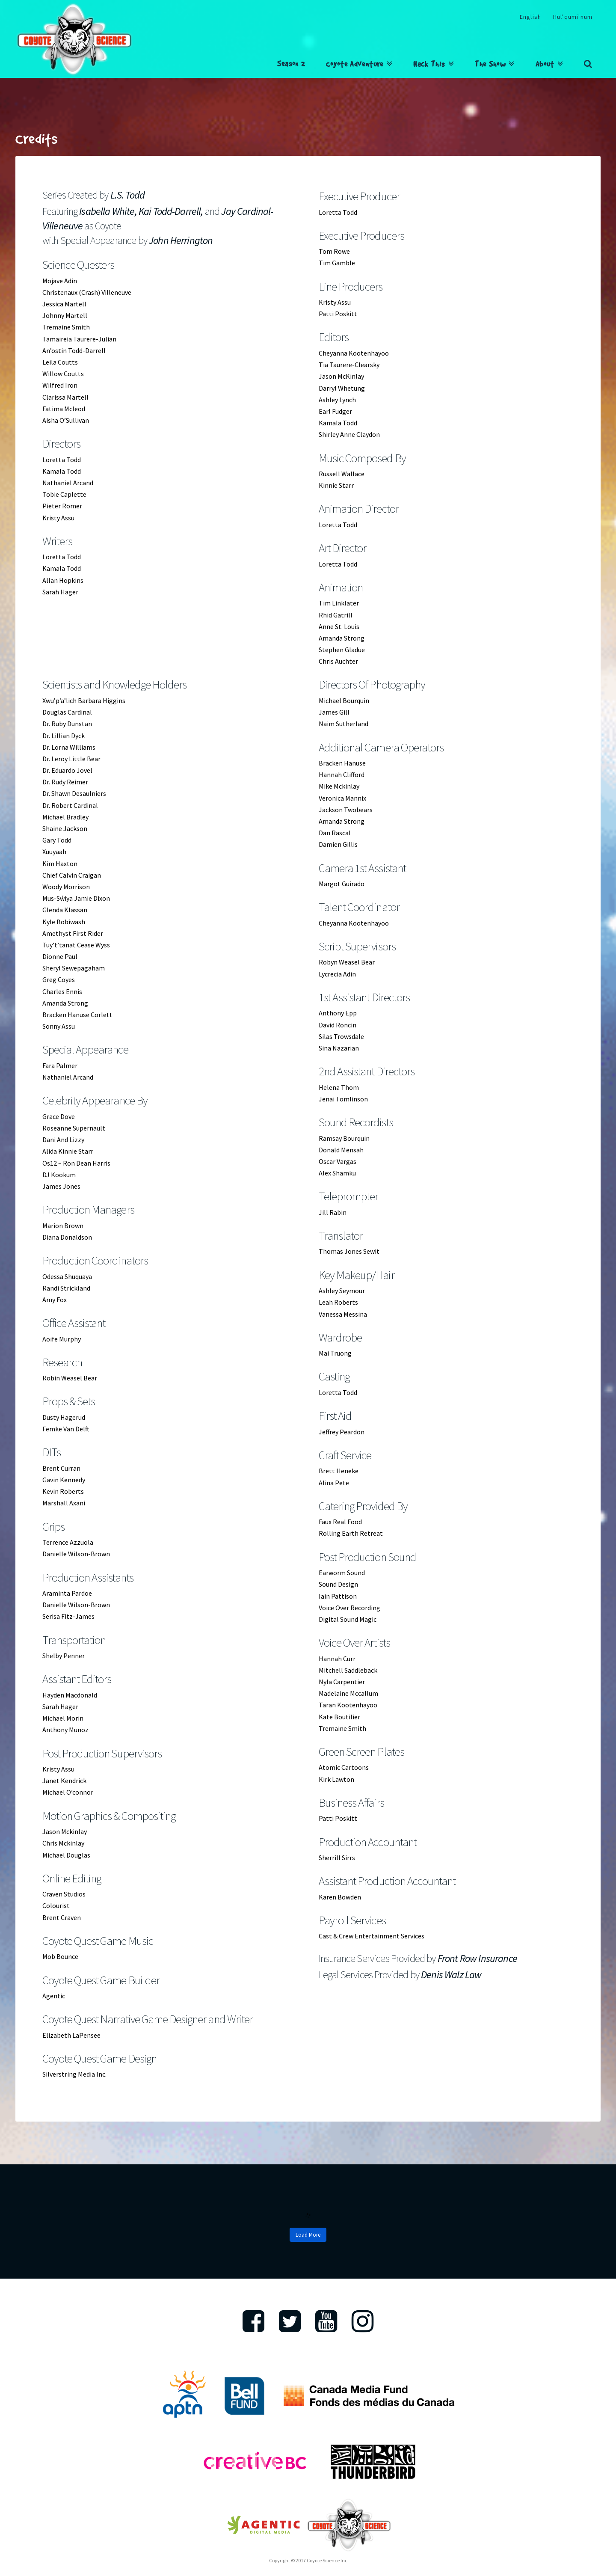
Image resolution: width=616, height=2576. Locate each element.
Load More (308, 2234)
